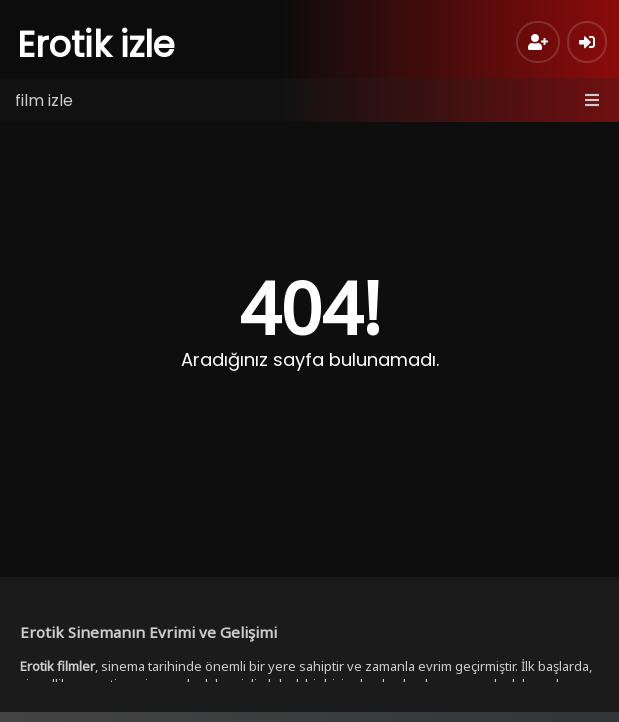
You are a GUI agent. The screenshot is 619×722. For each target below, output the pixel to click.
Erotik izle (96, 44)
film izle (44, 100)
